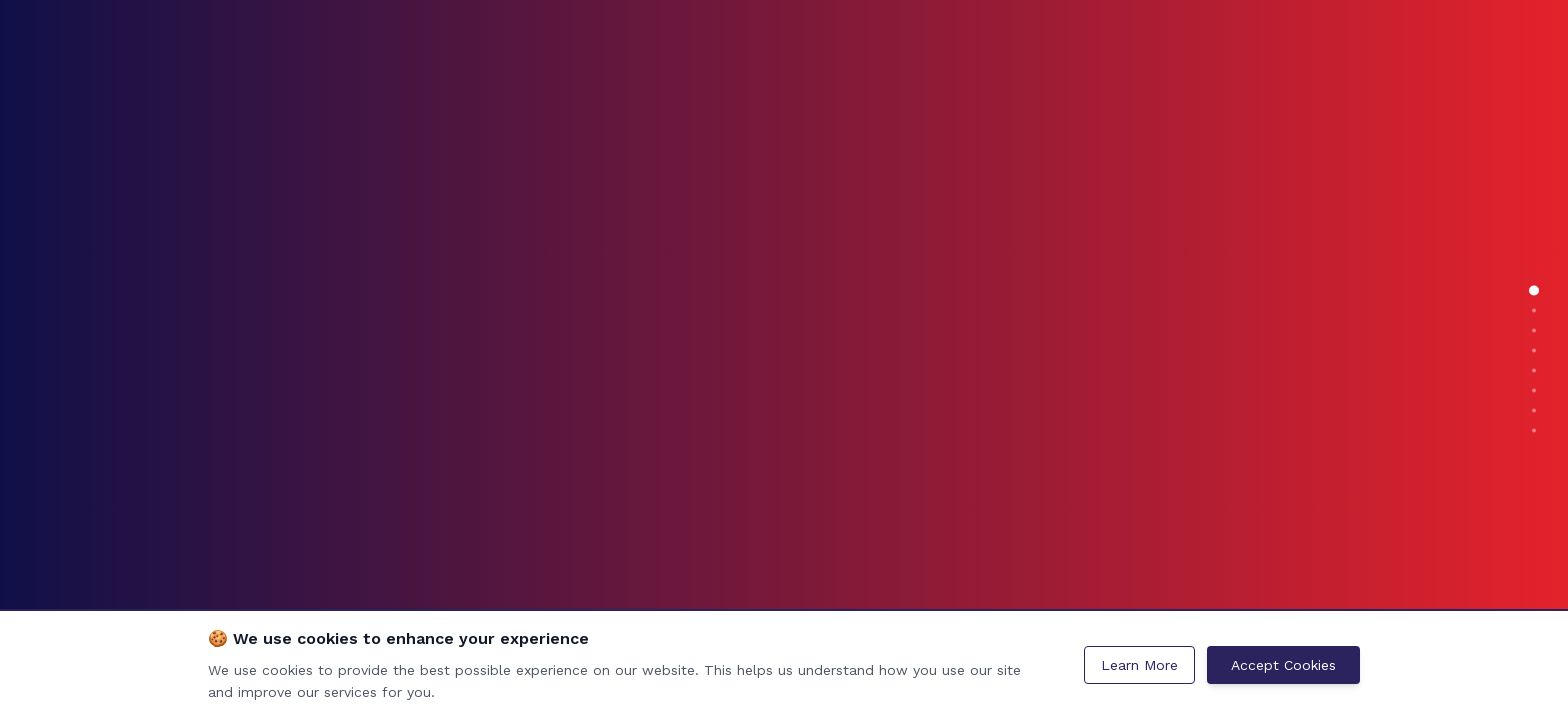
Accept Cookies (1283, 665)
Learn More (1139, 665)
